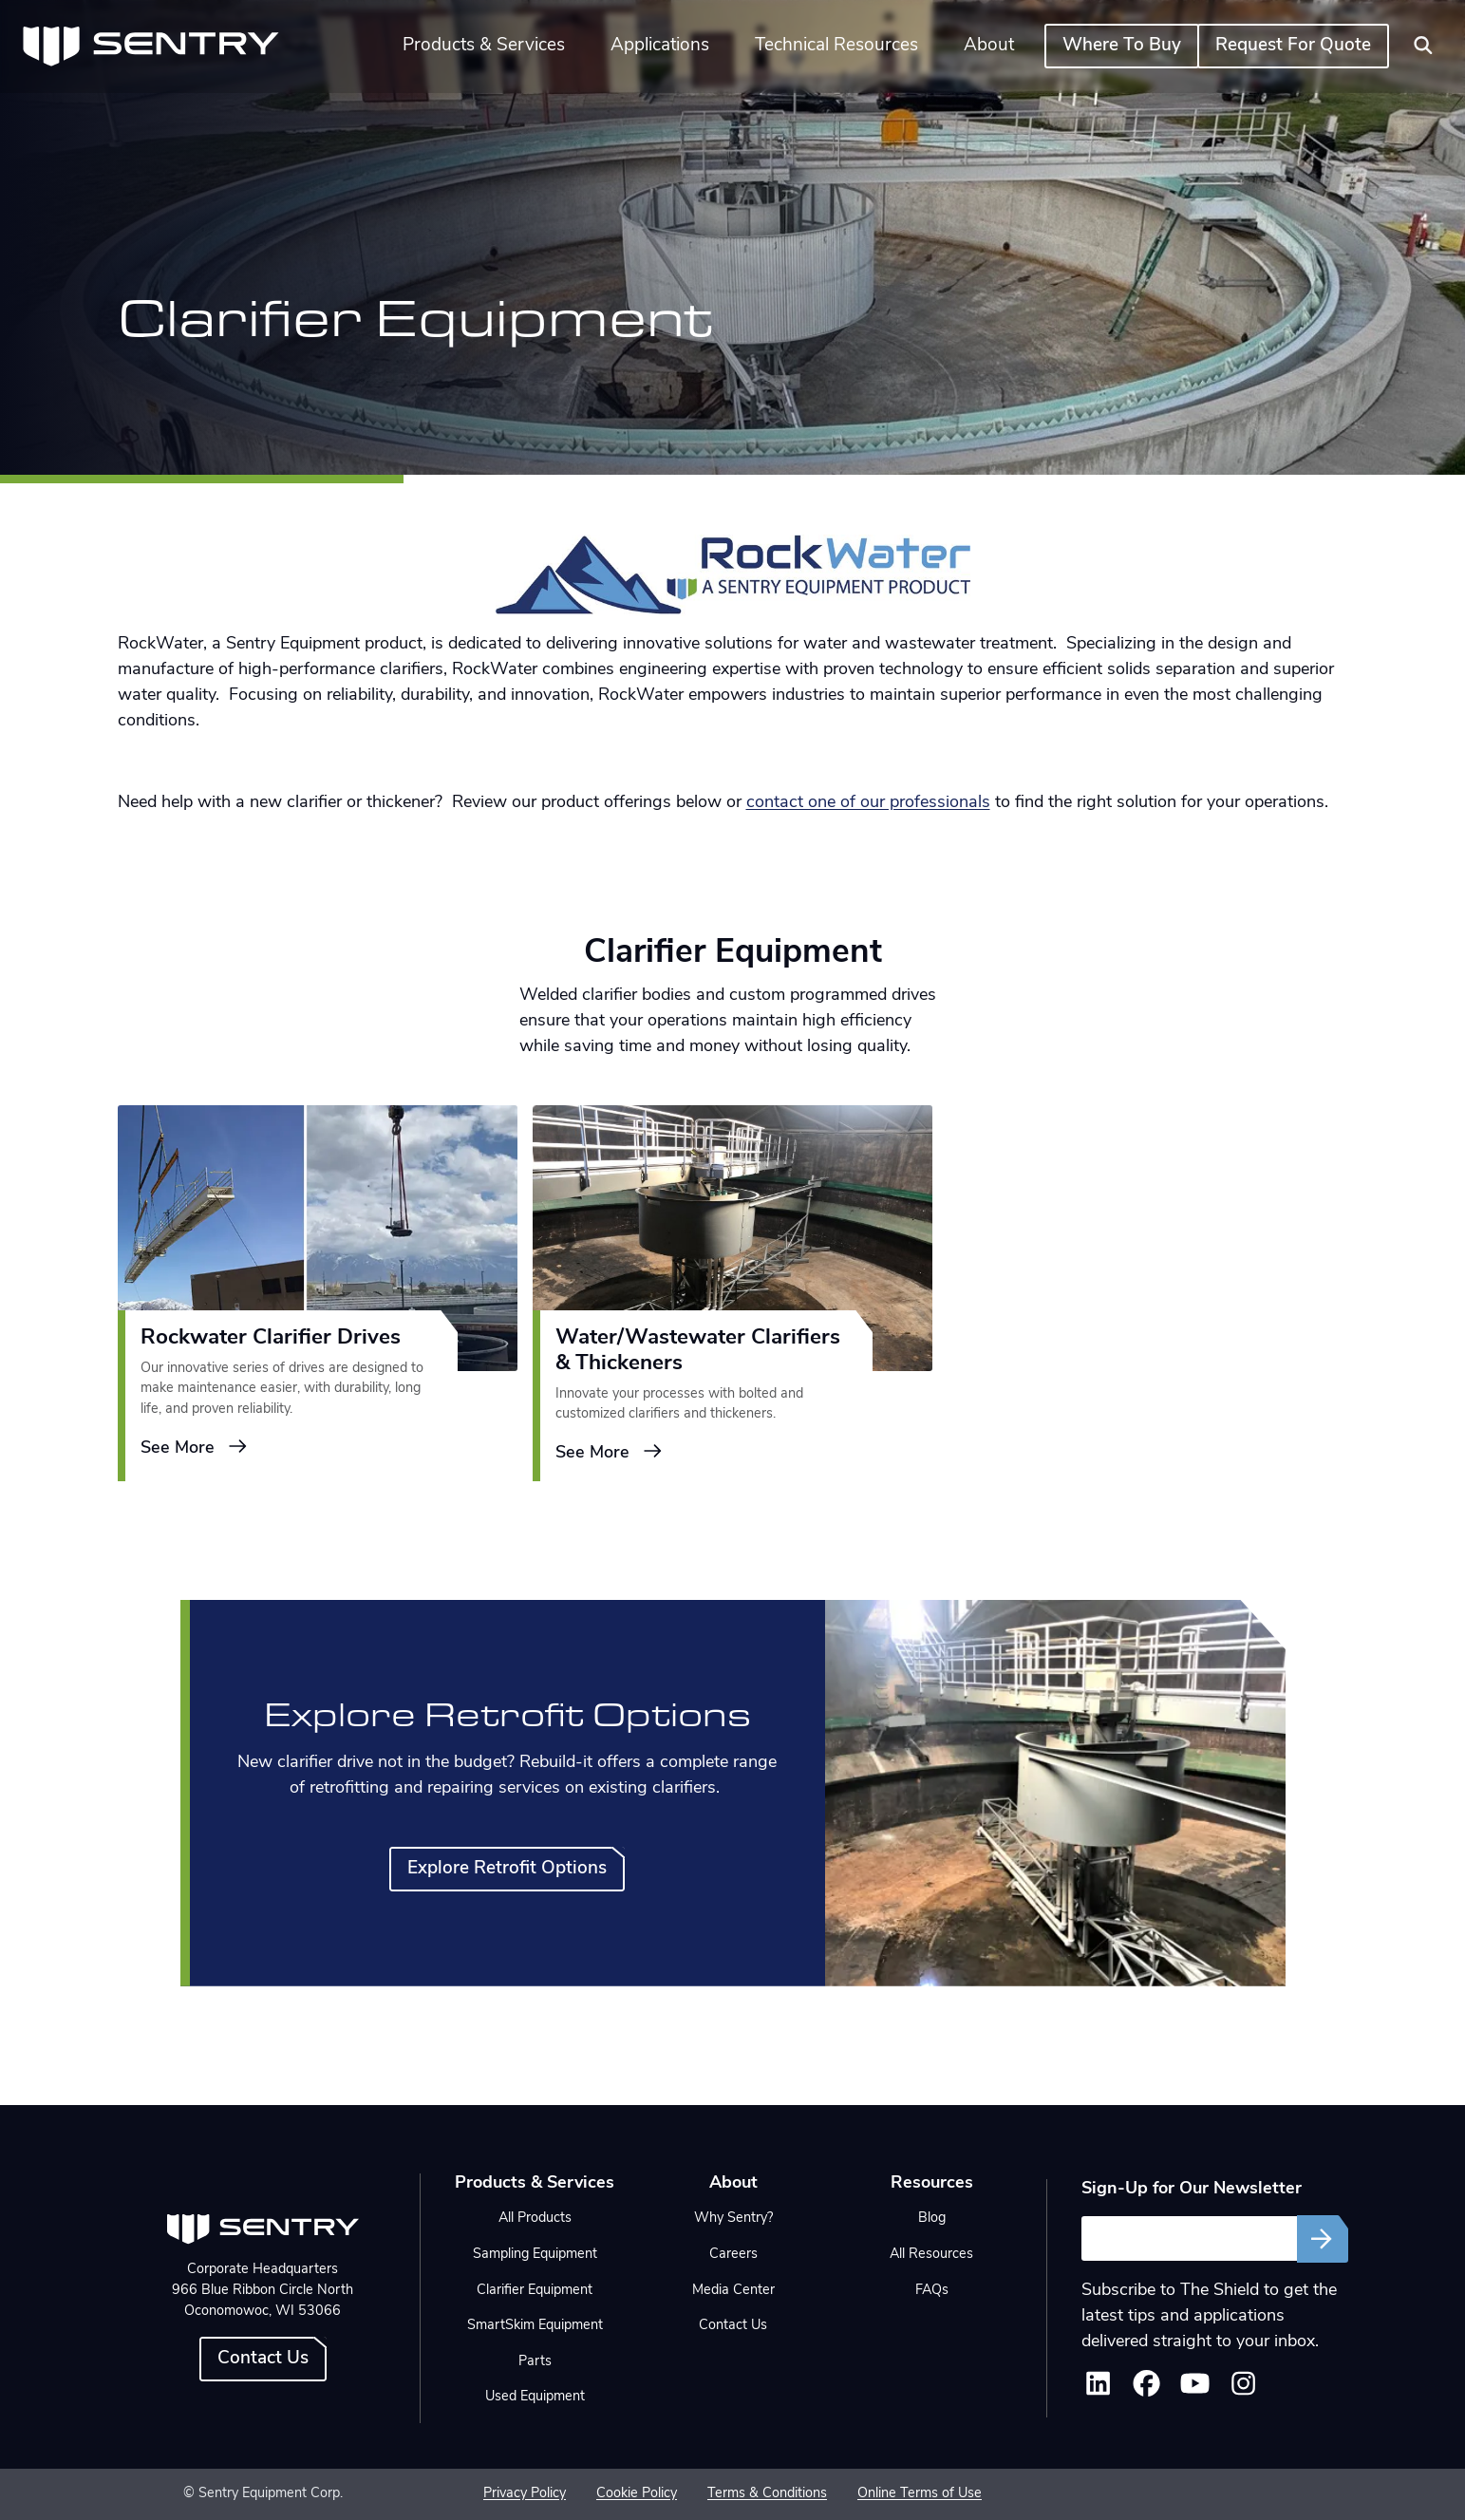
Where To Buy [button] (1121, 46)
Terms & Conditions (767, 2494)
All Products (535, 2218)
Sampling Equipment (535, 2254)
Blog (932, 2218)
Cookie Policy (636, 2494)
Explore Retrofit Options (507, 1869)
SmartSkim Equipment (535, 2326)
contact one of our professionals (868, 803)
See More (195, 1447)
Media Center (733, 2291)
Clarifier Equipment (534, 2291)
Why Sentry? (733, 2218)
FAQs (931, 2291)
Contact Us (263, 2359)
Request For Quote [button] (1293, 46)
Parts (535, 2362)
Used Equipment (535, 2397)
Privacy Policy (524, 2494)
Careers (733, 2254)
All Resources (931, 2254)
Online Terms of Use (919, 2494)
